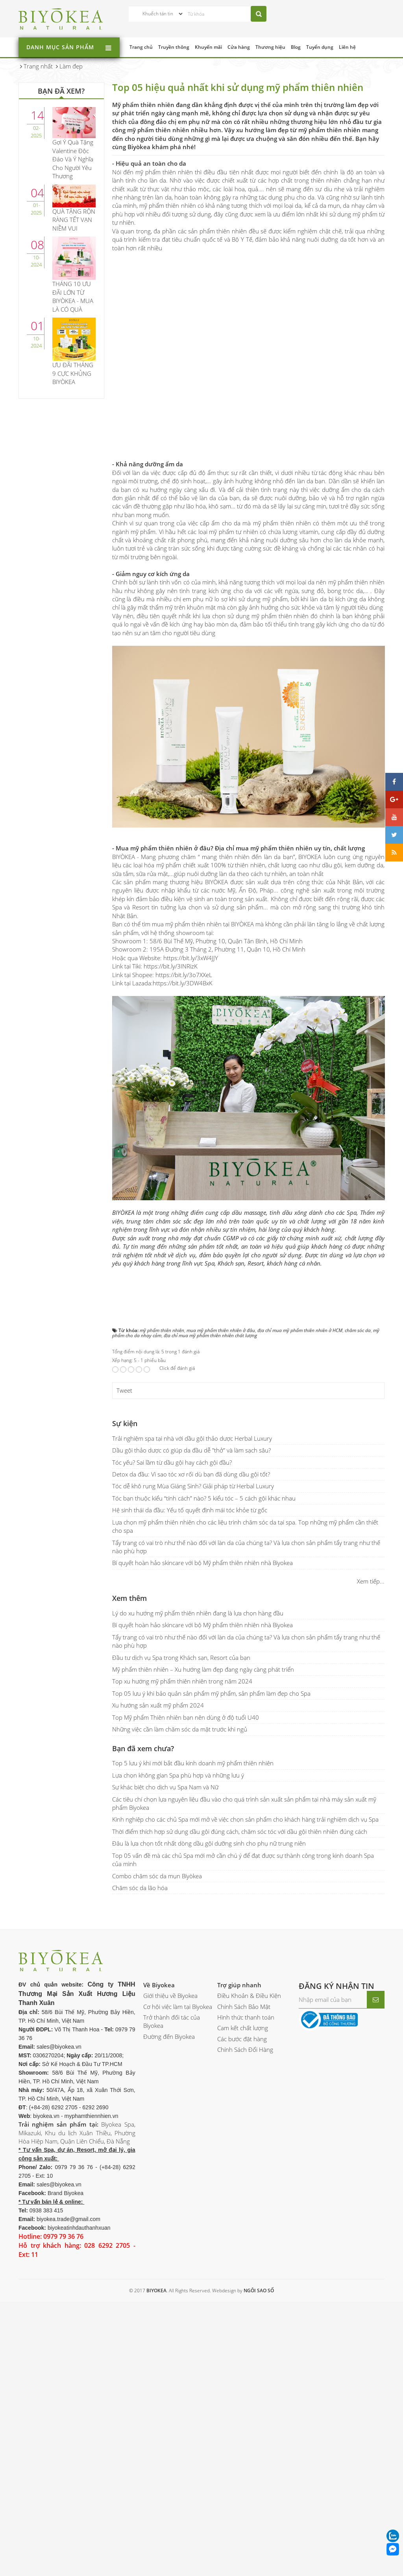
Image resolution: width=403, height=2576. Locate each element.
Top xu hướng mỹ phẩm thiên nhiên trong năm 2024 (182, 1681)
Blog (296, 47)
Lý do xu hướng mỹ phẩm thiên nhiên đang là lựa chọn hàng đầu (197, 1613)
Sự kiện (124, 1423)
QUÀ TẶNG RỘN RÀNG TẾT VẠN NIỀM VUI (73, 219)
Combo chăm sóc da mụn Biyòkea (157, 1876)
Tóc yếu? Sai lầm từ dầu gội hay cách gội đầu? (172, 1462)
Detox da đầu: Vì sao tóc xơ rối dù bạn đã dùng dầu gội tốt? (191, 1474)
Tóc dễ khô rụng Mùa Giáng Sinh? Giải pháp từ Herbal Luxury (193, 1486)
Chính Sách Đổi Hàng (245, 2049)
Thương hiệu (270, 47)
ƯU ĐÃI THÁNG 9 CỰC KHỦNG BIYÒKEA (72, 373)
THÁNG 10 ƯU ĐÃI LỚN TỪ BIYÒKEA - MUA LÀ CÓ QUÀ (72, 296)
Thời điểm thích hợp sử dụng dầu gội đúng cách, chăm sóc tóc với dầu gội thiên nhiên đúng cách (239, 1831)
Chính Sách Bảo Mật (243, 2007)
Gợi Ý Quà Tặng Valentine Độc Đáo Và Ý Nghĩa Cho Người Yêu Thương (72, 159)
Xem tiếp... (371, 1581)
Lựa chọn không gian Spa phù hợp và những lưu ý (178, 1775)
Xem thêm (129, 1598)
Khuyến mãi (208, 47)
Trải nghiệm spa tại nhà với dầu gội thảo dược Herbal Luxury (192, 1438)
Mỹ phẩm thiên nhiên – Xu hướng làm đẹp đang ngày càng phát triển (203, 1669)
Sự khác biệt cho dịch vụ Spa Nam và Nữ (165, 1787)
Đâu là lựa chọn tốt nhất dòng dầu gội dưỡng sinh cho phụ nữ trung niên (209, 1843)
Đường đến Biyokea (169, 2036)
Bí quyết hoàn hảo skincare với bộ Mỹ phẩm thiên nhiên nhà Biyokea (202, 1563)
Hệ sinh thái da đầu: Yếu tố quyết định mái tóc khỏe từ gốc (189, 1510)
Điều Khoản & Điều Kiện (249, 1995)
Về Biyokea (159, 1985)
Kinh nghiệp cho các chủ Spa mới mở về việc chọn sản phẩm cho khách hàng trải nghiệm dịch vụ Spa (245, 1819)
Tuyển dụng (319, 47)
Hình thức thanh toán (245, 2017)
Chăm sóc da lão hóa (140, 1888)
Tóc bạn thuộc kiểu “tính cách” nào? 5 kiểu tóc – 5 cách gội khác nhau (204, 1498)
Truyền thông (173, 47)
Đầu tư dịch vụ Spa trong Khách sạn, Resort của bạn (181, 1657)
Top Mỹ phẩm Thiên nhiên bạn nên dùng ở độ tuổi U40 (185, 1717)
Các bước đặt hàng (242, 2039)
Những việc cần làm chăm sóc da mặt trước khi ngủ (179, 1729)
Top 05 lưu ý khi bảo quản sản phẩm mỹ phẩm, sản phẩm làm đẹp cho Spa (211, 1693)
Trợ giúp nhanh (239, 1985)
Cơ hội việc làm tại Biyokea (177, 2007)
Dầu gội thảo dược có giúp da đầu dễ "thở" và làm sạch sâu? (191, 1450)
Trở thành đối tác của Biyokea (171, 2021)
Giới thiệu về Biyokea (170, 1995)
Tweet (124, 1390)
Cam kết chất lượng (242, 2028)
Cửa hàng (238, 47)
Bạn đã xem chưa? (143, 1748)
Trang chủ (141, 47)
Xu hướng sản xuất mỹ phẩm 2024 (158, 1705)
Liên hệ (347, 47)
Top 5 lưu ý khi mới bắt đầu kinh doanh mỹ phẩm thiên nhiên (193, 1763)
